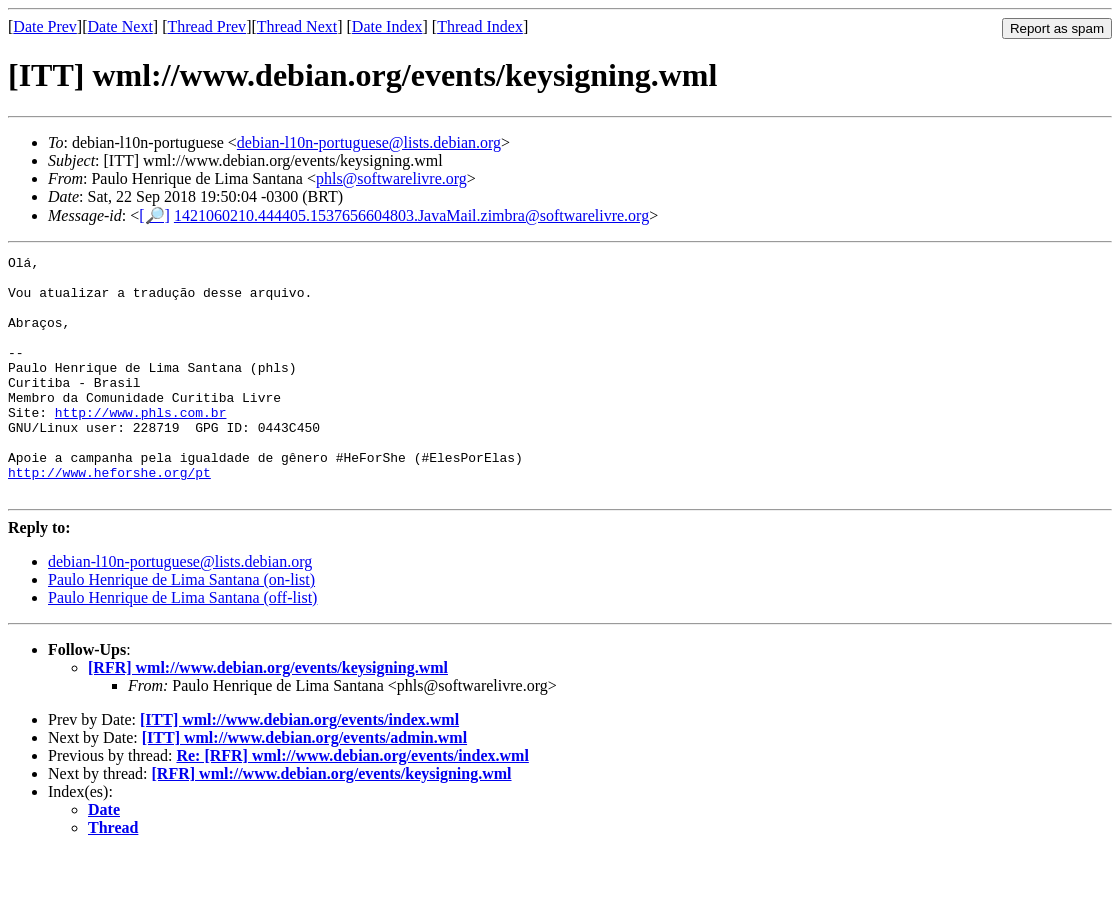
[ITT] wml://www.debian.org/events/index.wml (299, 767)
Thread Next (297, 26)
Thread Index (480, 26)
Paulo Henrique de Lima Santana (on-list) (181, 627)
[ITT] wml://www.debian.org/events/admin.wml (304, 785)
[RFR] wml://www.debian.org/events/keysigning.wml (268, 715)
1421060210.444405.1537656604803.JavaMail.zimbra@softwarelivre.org (411, 215)
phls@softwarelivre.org (391, 178)
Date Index (387, 26)
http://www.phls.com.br (141, 445)
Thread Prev (206, 26)
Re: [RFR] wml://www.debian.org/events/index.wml (352, 803)
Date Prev (45, 26)
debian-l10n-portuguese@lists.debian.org (369, 142)
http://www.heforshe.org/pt (109, 517)
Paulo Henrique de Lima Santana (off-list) (182, 645)
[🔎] (154, 215)
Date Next (120, 26)
